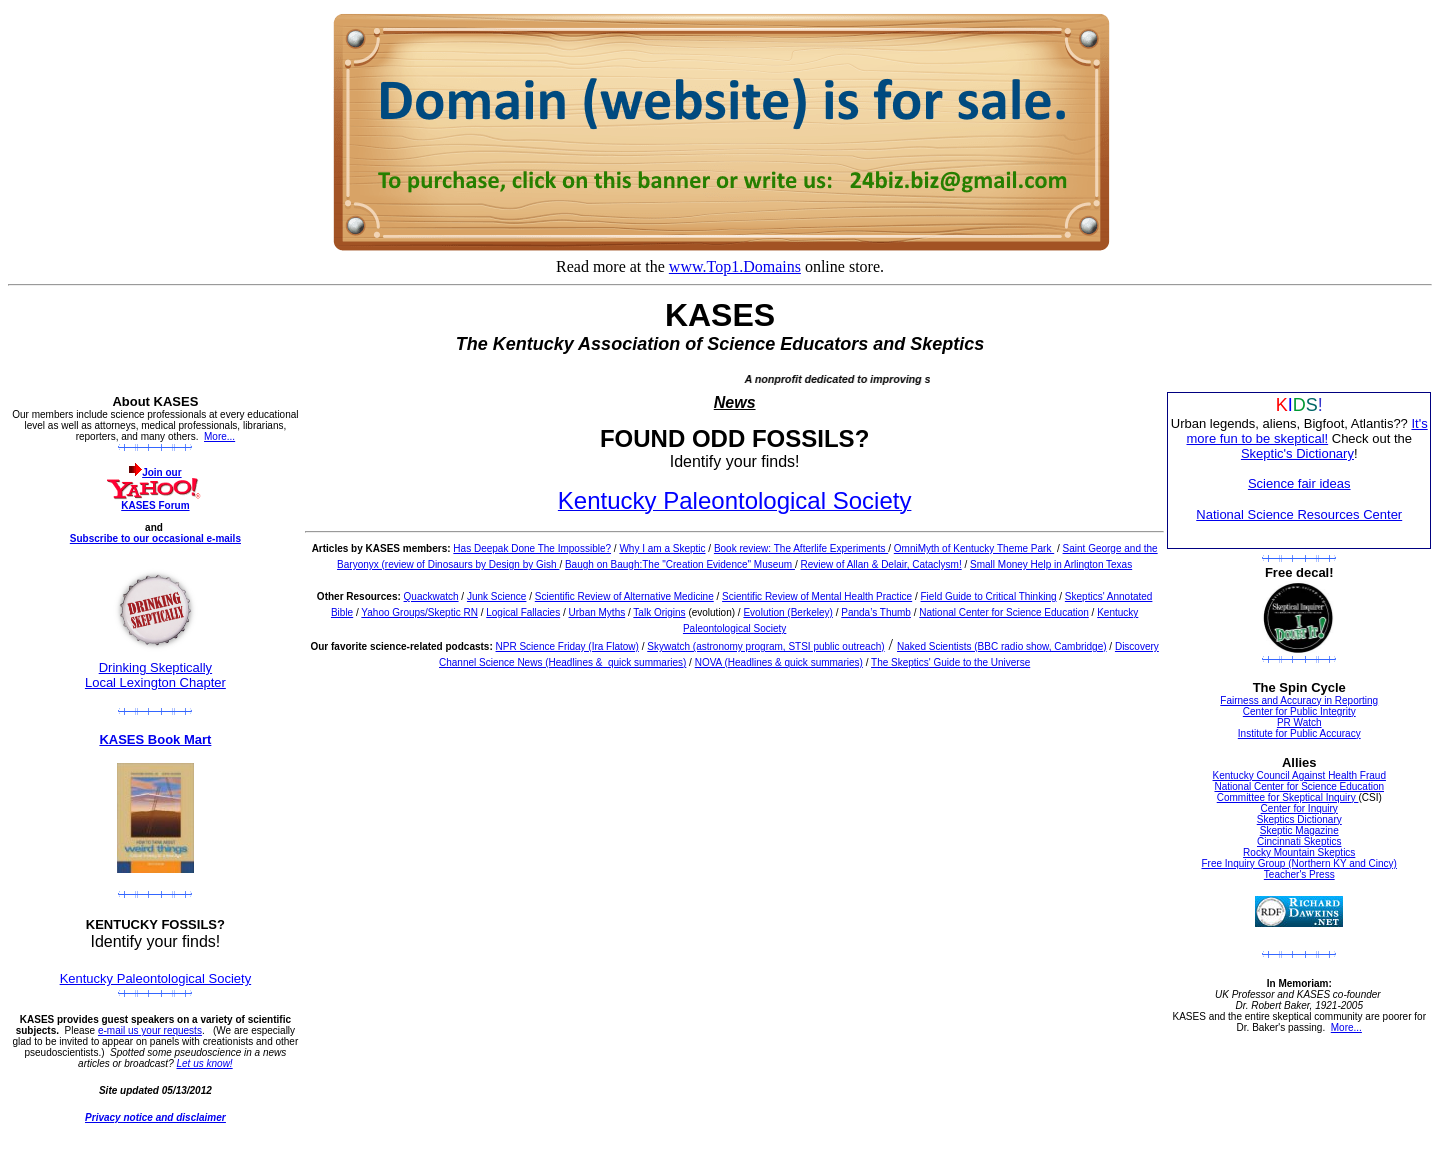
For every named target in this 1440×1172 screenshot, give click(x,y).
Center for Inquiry (1299, 808)
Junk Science (496, 596)
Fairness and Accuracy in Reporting (1299, 700)
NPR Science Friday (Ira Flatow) (567, 646)
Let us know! (205, 1063)
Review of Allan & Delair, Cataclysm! (881, 564)
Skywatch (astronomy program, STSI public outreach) (765, 646)
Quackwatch (431, 596)
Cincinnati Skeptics (1299, 841)
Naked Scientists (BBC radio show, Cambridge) (1002, 646)
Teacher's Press (1299, 874)
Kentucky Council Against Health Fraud (1299, 775)
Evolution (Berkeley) (787, 612)
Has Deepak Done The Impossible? (532, 548)
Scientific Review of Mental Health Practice (817, 596)
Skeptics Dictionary (1299, 819)
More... (219, 436)
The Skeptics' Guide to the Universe (950, 662)
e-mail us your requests (150, 1030)
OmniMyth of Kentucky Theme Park (974, 548)
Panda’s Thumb (876, 612)
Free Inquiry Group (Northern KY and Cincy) (1299, 863)
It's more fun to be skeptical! (1307, 431)
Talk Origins (659, 612)
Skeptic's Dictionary (1297, 453)
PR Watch (1299, 722)
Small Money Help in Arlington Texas (1051, 564)
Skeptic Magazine (1299, 830)
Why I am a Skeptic (662, 548)
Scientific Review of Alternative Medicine (624, 596)
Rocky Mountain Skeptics (1299, 852)
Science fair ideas (1299, 483)
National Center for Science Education (1004, 612)
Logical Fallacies (523, 612)
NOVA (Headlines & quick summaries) (779, 662)
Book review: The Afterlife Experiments (801, 548)
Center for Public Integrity (1299, 711)
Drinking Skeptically (155, 667)
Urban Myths (597, 612)
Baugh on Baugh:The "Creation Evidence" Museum (680, 564)
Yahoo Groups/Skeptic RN (419, 612)
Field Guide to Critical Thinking (989, 596)
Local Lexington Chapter (155, 682)
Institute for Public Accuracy (1299, 733)
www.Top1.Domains (735, 266)
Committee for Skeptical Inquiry (1288, 797)
